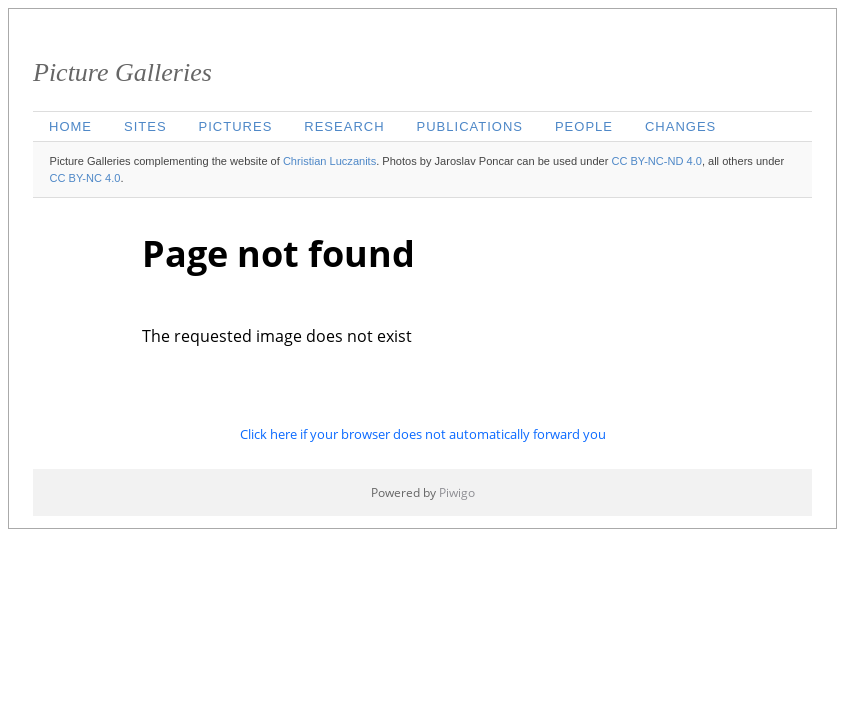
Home (70, 126)
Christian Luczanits (329, 161)
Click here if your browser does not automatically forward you (423, 434)
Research (344, 126)
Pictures (236, 126)
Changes (680, 126)
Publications (470, 126)
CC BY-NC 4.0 (85, 178)
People (584, 126)
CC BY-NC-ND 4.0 (656, 161)
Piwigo (457, 492)
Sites (145, 126)
